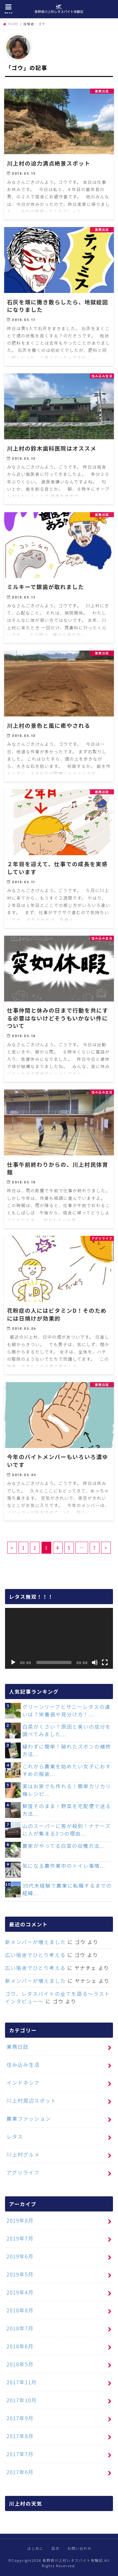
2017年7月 (20, 2454)
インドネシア (23, 2082)
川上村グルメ (23, 2154)
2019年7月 (20, 2238)
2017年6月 (20, 2472)
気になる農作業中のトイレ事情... (63, 1865)
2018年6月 (20, 2346)
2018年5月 (20, 2364)
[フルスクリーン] (105, 1662)
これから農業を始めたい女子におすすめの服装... (66, 1770)
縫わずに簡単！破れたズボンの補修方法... (66, 1750)
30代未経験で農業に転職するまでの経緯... (67, 1889)
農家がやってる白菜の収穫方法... (63, 1845)
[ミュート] (95, 1662)
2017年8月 (20, 2436)
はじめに (35, 2548)
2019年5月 (20, 2274)
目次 (56, 2548)
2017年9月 (20, 2418)
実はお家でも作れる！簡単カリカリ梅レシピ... (66, 1789)
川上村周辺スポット (31, 2100)
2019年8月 (20, 2220)
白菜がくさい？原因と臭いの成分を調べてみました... (66, 1730)
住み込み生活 (23, 2064)
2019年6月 (20, 2256)
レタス (15, 2136)
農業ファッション (29, 2118)
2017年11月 (22, 2382)
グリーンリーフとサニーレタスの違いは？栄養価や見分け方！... (66, 1710)
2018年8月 (20, 2310)
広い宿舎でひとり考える (35, 1955)
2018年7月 (20, 2328)
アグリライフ (23, 2172)
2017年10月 (22, 2400)
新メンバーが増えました (35, 1942)
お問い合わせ (80, 2548)
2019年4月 (20, 2292)
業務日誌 (18, 2046)
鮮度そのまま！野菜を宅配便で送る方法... (66, 1809)
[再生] (13, 1662)
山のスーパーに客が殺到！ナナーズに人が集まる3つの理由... (66, 1829)
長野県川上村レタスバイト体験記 (72, 2560)
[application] (59, 1638)
